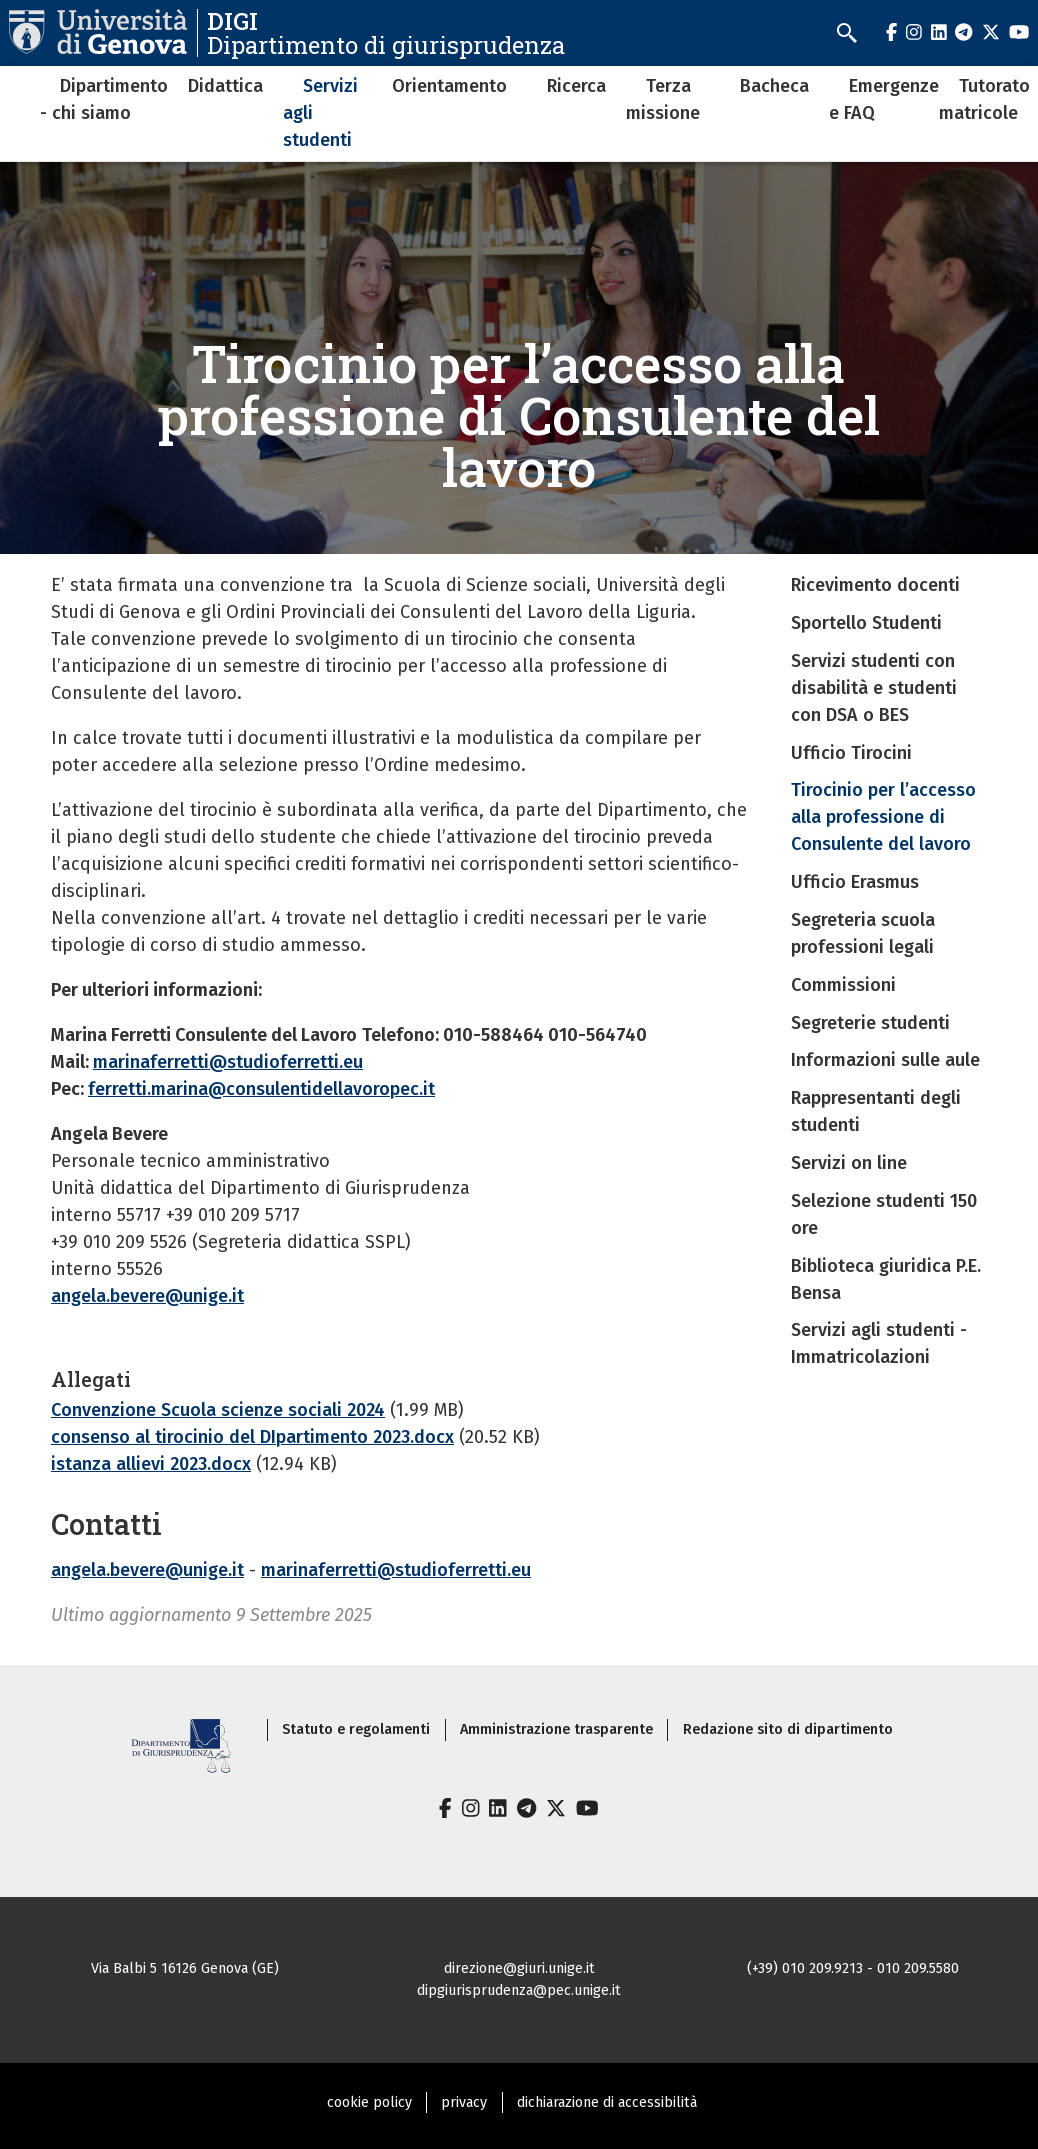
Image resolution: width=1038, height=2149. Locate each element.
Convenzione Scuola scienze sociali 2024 (218, 1410)
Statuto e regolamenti (356, 1729)
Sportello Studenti (866, 623)
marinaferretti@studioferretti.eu (228, 1062)
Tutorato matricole (984, 99)
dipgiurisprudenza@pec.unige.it (519, 1990)
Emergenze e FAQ (884, 99)
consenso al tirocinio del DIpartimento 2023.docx (252, 1437)
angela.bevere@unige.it (147, 1296)
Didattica (225, 86)
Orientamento (449, 86)
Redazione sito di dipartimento (788, 1729)
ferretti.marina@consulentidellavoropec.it (261, 1089)
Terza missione (663, 99)
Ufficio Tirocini (851, 753)
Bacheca (774, 86)
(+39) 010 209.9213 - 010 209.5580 (853, 1968)
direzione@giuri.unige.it (519, 1968)
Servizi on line (849, 1163)
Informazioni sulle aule (885, 1060)
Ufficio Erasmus (855, 882)
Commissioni (843, 985)
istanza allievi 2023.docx (151, 1464)
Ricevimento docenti (875, 585)
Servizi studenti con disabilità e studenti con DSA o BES (874, 688)
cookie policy (369, 2102)
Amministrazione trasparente (556, 1729)
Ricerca (576, 86)
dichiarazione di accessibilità (607, 2102)
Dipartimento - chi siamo (104, 99)
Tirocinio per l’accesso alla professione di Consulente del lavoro (883, 817)
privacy (464, 2102)
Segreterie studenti (870, 1023)
